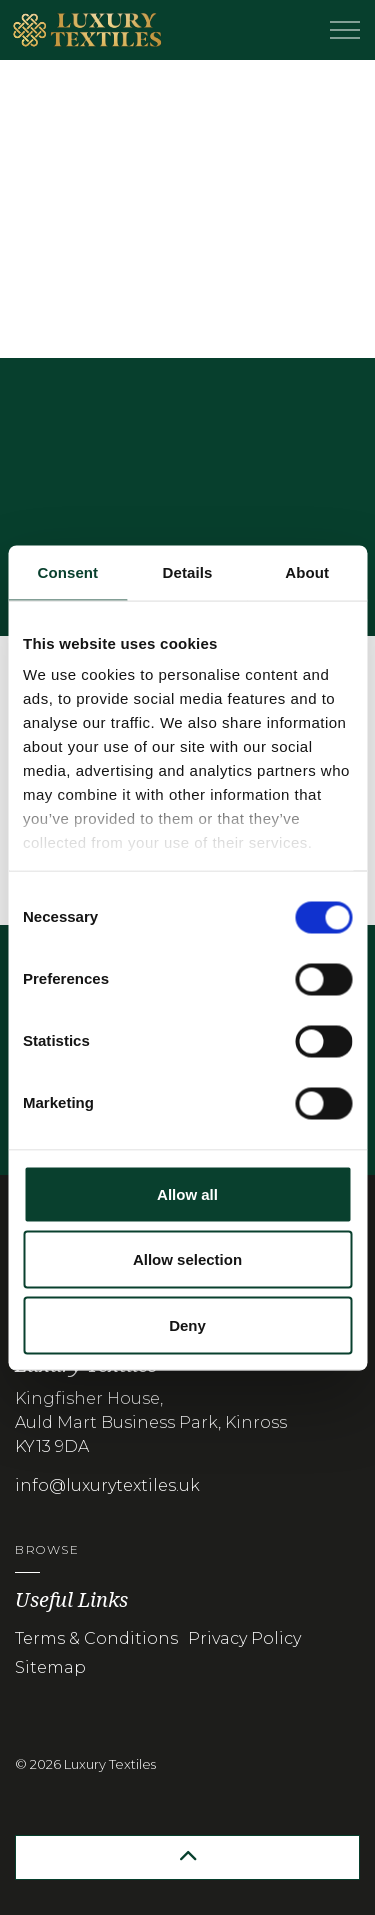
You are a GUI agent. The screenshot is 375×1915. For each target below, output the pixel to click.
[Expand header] (345, 30)
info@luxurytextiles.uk (107, 1485)
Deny (187, 1324)
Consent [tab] (67, 571)
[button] (187, 1857)
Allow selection (187, 1259)
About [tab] (307, 571)
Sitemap (50, 1667)
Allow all (187, 1193)
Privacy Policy (244, 1638)
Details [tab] (188, 571)
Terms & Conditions (96, 1638)
